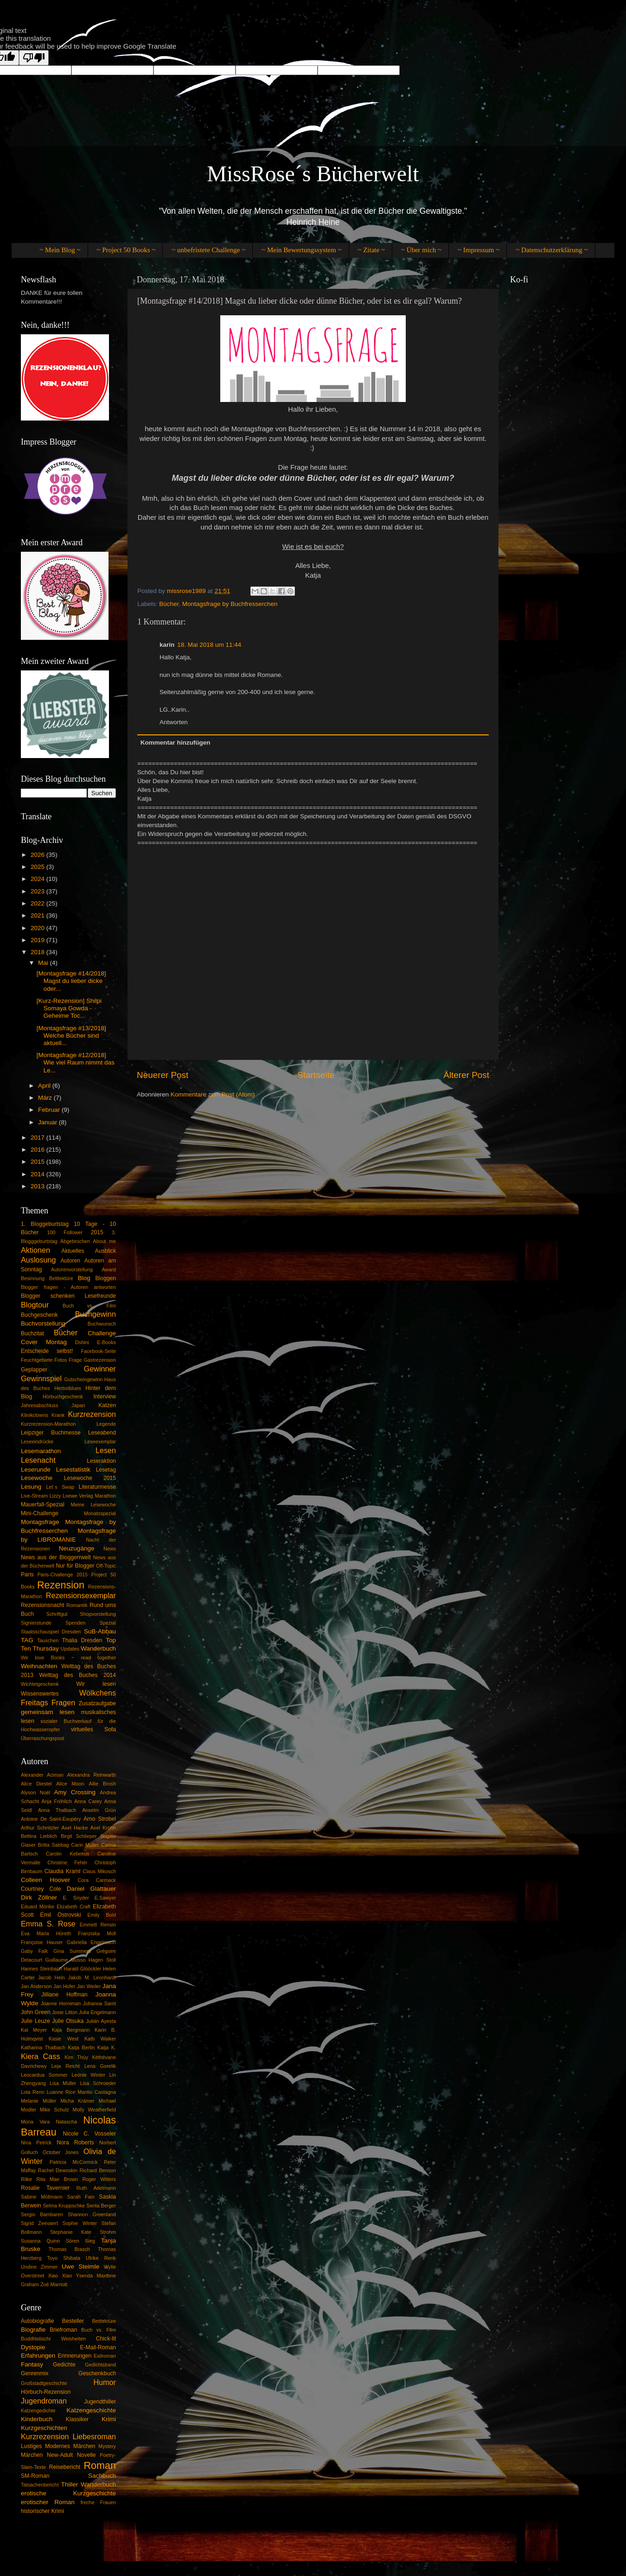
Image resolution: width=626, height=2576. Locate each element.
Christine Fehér (67, 1862)
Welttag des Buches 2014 (77, 1675)
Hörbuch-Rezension (45, 2392)
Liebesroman (94, 2436)
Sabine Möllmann (42, 2197)
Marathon (105, 1495)
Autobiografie (37, 2321)
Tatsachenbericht (40, 2484)
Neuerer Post (162, 1075)
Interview (104, 1396)
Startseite (315, 1075)
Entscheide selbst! (47, 1351)
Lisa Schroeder (98, 2083)
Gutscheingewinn (83, 1379)
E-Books (106, 1342)
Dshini (82, 1342)
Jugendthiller (100, 2401)
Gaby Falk (34, 1951)
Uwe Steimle (80, 2266)
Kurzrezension (92, 1414)
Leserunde (36, 1469)
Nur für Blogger (75, 1565)
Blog (84, 1278)
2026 (38, 854)
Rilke (26, 2179)
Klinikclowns (34, 1415)
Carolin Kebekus (67, 1853)
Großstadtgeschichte (44, 2383)
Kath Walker (100, 2038)
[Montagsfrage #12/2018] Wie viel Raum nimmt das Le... (76, 1062)
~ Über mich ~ (421, 250)
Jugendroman (44, 2401)
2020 (38, 928)
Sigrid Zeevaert (39, 2223)
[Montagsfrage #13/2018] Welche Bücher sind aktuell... (71, 1035)
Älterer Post (466, 1075)
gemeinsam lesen (48, 1712)
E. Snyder (76, 1897)
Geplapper (34, 1369)
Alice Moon (70, 1783)
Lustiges (31, 2446)
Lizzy (55, 1495)
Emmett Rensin (98, 1924)
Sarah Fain (81, 2197)
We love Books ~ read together (68, 1657)
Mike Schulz (54, 2109)
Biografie (33, 2329)
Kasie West (63, 2038)
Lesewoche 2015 (90, 1478)
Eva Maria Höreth (46, 1933)
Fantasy (32, 2364)
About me (104, 1241)
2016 (38, 1149)
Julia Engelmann (97, 2012)
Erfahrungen (38, 2355)
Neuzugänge (77, 1548)
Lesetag (106, 1470)
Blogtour (35, 1305)
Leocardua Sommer (44, 2075)
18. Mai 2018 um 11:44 (209, 644)
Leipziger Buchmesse (51, 1432)
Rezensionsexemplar (81, 1595)
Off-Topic (106, 1566)
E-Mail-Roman (98, 2347)
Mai (44, 962)
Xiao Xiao (60, 2275)
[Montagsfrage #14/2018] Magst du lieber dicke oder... (71, 981)
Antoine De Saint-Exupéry (51, 1819)
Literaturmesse (97, 1487)
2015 (38, 1161)
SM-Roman (35, 2476)
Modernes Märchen (70, 2446)
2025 (38, 866)
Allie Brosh (102, 1783)
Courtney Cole (41, 1889)
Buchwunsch (102, 1323)
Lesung (31, 1486)
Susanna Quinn (40, 2241)
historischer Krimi (42, 2511)
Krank (57, 1415)
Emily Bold (102, 1915)
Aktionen (35, 1250)
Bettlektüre (61, 1278)
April (45, 1085)
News (109, 1548)
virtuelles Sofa (93, 1729)
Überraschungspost (42, 1738)
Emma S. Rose (48, 1923)
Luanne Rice (60, 2092)
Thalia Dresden (82, 1640)
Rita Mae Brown (57, 2179)
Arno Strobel (99, 1819)
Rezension (60, 1585)
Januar (48, 1122)
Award (109, 1269)
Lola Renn (33, 2092)
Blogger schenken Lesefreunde (68, 1296)
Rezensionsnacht (42, 1605)
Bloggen (105, 1278)
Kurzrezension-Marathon (48, 1424)
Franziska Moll (97, 1933)
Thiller (69, 2484)
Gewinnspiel (41, 1378)
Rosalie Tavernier (45, 2188)
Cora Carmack (97, 1880)
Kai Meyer (34, 2030)
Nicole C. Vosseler (89, 2133)
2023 (38, 891)
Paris (27, 1574)
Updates (70, 1648)
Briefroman (63, 2330)
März (46, 1097)
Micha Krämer (77, 2101)
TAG (27, 1640)
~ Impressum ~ (478, 250)
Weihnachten (39, 1666)
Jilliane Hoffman (64, 1994)
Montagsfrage (40, 1521)
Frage (75, 1360)
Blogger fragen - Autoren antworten (68, 1287)
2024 (38, 878)
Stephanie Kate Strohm (83, 2232)
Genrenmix (34, 2373)
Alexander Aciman (42, 1775)
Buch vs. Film (89, 1305)
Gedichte (64, 2364)
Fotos (60, 1360)
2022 (38, 903)
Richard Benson (98, 2170)
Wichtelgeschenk (40, 1684)
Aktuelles (72, 1251)
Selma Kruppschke (64, 2205)
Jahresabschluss (39, 1405)
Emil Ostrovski (60, 1915)
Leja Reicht (65, 2066)
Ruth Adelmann (96, 2188)
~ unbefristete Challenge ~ (208, 250)
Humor (104, 2382)
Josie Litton (64, 2012)
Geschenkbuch (97, 2373)
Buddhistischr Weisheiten (53, 2338)
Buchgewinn (95, 1314)
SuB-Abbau (100, 1631)
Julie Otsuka (67, 2021)
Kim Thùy (76, 2057)
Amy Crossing (75, 1792)
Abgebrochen (75, 1241)
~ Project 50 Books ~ (125, 250)
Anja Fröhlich (56, 1801)
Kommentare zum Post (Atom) (213, 1094)
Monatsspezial (100, 1513)
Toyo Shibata (64, 2258)
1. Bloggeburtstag (45, 1224)
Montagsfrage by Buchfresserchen (230, 603)
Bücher (169, 603)
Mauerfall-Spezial (42, 1504)
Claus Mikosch (99, 1871)
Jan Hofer (64, 1986)
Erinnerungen (74, 2356)
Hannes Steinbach (41, 1968)
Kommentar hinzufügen (176, 742)
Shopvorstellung (98, 1614)
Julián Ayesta (101, 2021)
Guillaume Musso (65, 1960)
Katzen (107, 1405)
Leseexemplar (100, 1441)
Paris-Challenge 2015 (63, 1574)
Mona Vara (35, 2121)
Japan (78, 1405)
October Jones (61, 2152)
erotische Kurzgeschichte (68, 2493)
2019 (38, 940)
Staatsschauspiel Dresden (51, 1631)
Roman (99, 2465)
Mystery (107, 2446)
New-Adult (60, 2455)
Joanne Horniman (61, 2003)
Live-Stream (34, 1495)
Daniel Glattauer (91, 1888)
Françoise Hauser (42, 1942)
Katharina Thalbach (43, 2047)
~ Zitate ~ (371, 250)
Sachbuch (102, 2475)
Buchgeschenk (39, 1315)
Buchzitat (32, 1333)
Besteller (73, 2321)
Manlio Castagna (96, 2092)
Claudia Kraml (63, 1871)
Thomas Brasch (69, 2249)
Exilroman (105, 2356)
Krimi (109, 2419)
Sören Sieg (80, 2241)
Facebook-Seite (98, 1351)
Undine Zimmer (39, 2267)
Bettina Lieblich (39, 1836)
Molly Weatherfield (94, 2109)
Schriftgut (57, 1614)
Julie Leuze (35, 2021)
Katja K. (106, 2047)
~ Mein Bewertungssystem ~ (301, 250)
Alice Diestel (36, 1783)
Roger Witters (99, 2179)
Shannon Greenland (92, 2214)
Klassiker (77, 2419)
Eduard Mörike (37, 1906)
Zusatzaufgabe (97, 1703)
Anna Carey (88, 1801)
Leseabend (102, 1432)
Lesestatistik (73, 1469)
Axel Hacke (75, 1827)
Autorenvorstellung (72, 1269)
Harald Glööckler (82, 1968)
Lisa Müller (63, 2083)
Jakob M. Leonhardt (92, 1977)
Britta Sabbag (53, 1845)
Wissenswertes (40, 1693)
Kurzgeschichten (44, 2427)
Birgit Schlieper (79, 1836)
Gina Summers (72, 1951)
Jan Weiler (89, 1986)
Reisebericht (64, 2467)
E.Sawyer (105, 1897)
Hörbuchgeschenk (63, 1396)
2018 (38, 952)
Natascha (66, 2121)
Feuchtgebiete (36, 1360)
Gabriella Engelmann (91, 1942)
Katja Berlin (81, 2047)
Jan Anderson (36, 1986)
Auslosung (38, 1260)
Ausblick (105, 1251)
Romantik (77, 1605)
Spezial (108, 1623)
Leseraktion (101, 1461)
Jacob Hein (51, 1977)
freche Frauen (98, 2502)
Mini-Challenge (39, 1513)
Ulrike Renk (101, 2258)
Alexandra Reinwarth (91, 1775)
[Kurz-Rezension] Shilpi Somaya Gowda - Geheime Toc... (69, 1008)
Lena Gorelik (100, 2066)
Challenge (102, 1333)
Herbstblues (67, 1388)
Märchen (32, 2455)
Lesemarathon (41, 1450)
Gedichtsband (100, 2364)
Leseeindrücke (37, 1441)
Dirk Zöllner (39, 1897)
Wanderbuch (98, 1648)
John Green (36, 2012)
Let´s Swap (60, 1487)
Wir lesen (96, 1684)
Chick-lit (106, 2338)
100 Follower (65, 1232)
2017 (38, 1137)
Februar (50, 1109)
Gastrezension (99, 1360)
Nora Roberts (75, 2142)
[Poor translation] (34, 57)
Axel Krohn (103, 1827)
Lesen (106, 1450)
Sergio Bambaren (42, 2214)
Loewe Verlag (78, 1495)
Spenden (75, 1623)
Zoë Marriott (53, 2284)
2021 (38, 915)
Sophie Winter (80, 2223)
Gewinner (100, 1369)
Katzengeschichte (91, 2410)
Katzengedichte (38, 2410)
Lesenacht (38, 1460)
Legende (106, 1424)
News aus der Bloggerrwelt (56, 1557)
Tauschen (47, 1640)
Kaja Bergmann (71, 2030)
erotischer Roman (48, 2502)
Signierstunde (36, 1623)
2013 (38, 1186)
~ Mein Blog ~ (59, 250)
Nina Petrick (36, 2142)
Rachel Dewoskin (57, 2170)
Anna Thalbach (57, 1810)
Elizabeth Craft (73, 1906)
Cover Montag (44, 1342)
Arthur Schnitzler (40, 1827)
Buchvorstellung (43, 1323)
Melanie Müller (38, 2101)
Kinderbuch (36, 2419)
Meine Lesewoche (93, 1504)
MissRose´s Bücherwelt (313, 173)
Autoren (71, 1260)
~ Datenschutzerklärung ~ (552, 250)
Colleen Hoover (45, 1879)
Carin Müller (85, 1845)
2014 (38, 1174)
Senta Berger (101, 2205)
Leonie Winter (88, 2075)
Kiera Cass (40, 2056)
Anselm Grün (99, 1810)
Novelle (86, 2455)
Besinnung (33, 1278)
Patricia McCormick (74, 2162)
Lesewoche (36, 1477)
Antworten (174, 722)
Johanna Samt (99, 2003)
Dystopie (33, 2347)
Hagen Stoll (102, 1960)
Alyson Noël (35, 1792)
